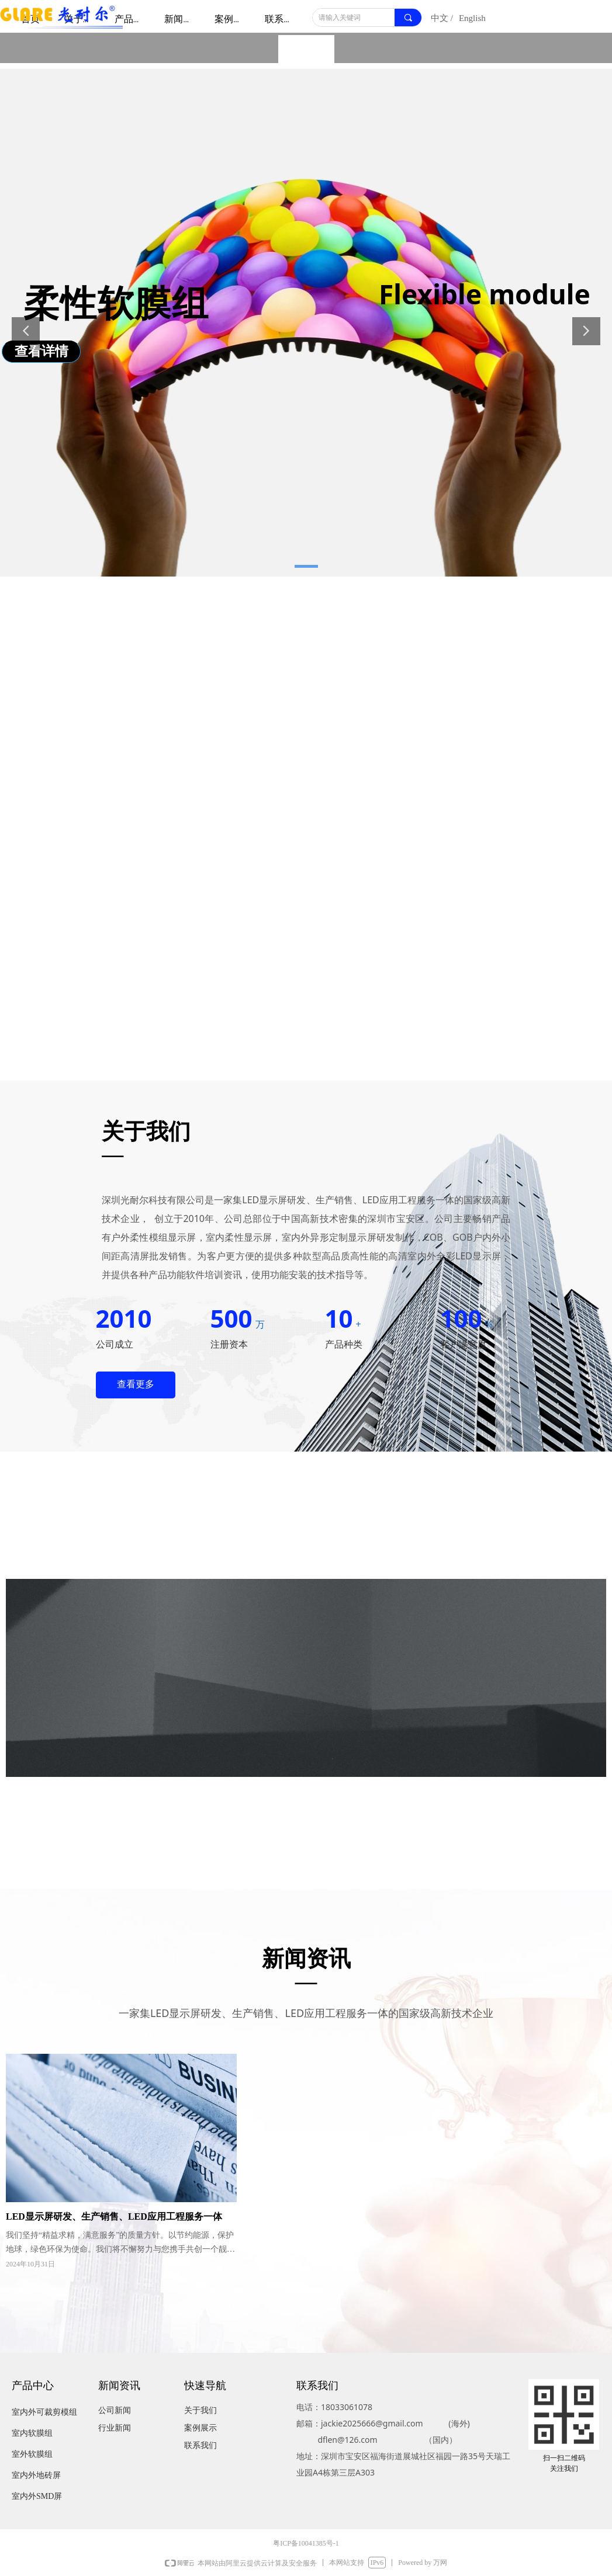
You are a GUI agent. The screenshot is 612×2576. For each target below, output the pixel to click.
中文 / (442, 18)
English (472, 18)
